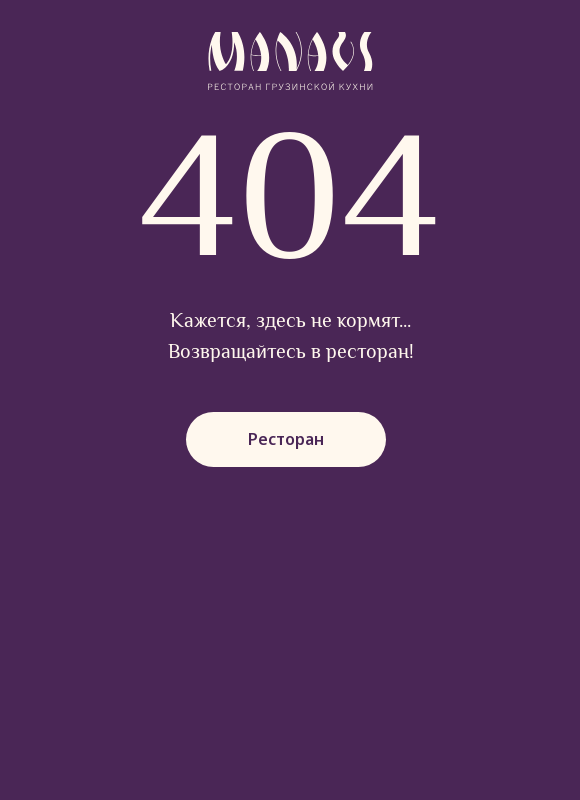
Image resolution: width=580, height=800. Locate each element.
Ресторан (286, 439)
